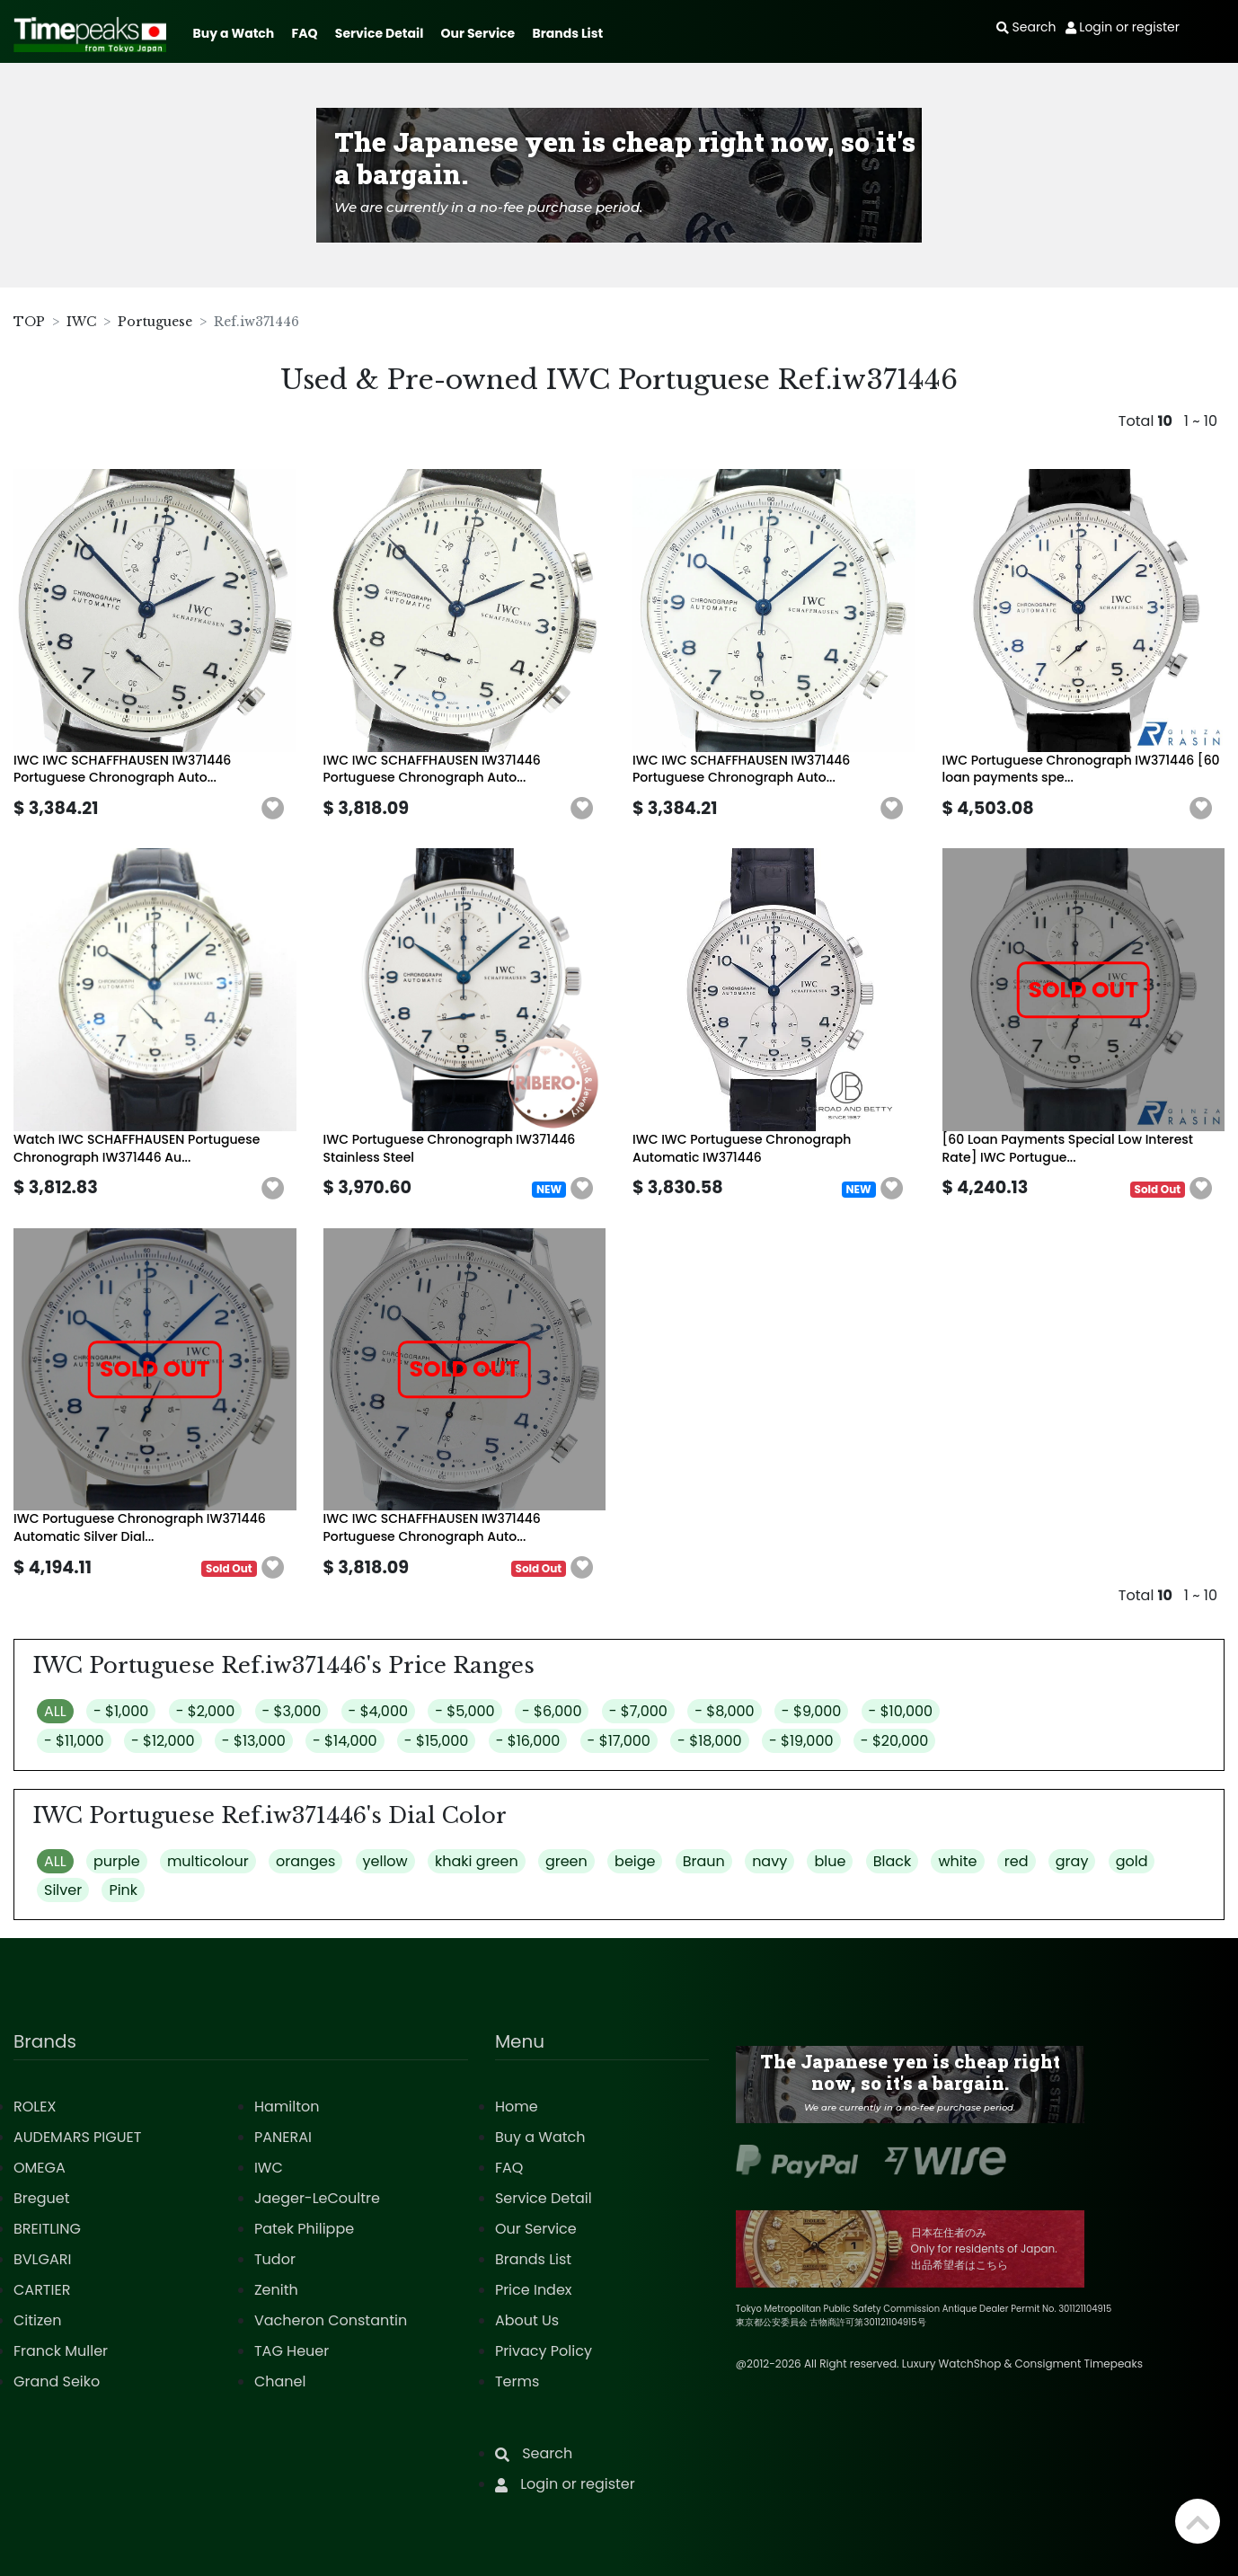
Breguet (41, 2198)
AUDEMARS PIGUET (77, 2137)
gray (1072, 1861)
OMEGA (39, 2167)
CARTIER (41, 2289)
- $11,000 (74, 1741)
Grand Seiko (56, 2381)
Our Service (478, 33)
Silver (63, 1890)
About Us (527, 2320)
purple (116, 1861)
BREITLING (47, 2228)
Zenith (276, 2289)
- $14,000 (345, 1741)
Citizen (37, 2320)
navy (769, 1861)
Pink (123, 1890)
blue (829, 1861)
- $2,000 (205, 1711)
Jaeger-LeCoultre (317, 2198)
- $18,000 (709, 1741)
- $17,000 (619, 1741)
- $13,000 (254, 1741)
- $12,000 (163, 1741)
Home (516, 2106)
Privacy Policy (543, 2351)
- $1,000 (120, 1711)
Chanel (280, 2381)
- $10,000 (901, 1711)
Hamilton (287, 2106)
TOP (29, 322)
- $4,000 (378, 1711)
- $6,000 (552, 1711)
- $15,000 (436, 1741)
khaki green (476, 1861)
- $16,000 (528, 1741)
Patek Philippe (304, 2228)
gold (1132, 1861)
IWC (81, 322)
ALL (55, 1711)
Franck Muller (60, 2351)
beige (635, 1861)
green (566, 1861)
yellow (385, 1861)
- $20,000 (895, 1741)
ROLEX (34, 2106)
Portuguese (155, 322)
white (957, 1861)
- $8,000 (724, 1711)
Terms (517, 2381)
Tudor (275, 2259)
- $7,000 (638, 1711)
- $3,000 (292, 1711)
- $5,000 (464, 1711)
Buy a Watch (233, 33)
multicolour (208, 1861)
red (1016, 1861)
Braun (704, 1861)
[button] (273, 808)
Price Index (533, 2289)
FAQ (305, 33)
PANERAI (283, 2137)
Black (892, 1861)
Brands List (567, 33)
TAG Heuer (291, 2351)
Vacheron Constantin (330, 2320)
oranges (305, 1861)
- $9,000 (811, 1711)
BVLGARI (42, 2259)
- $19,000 (801, 1741)
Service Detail (379, 33)
